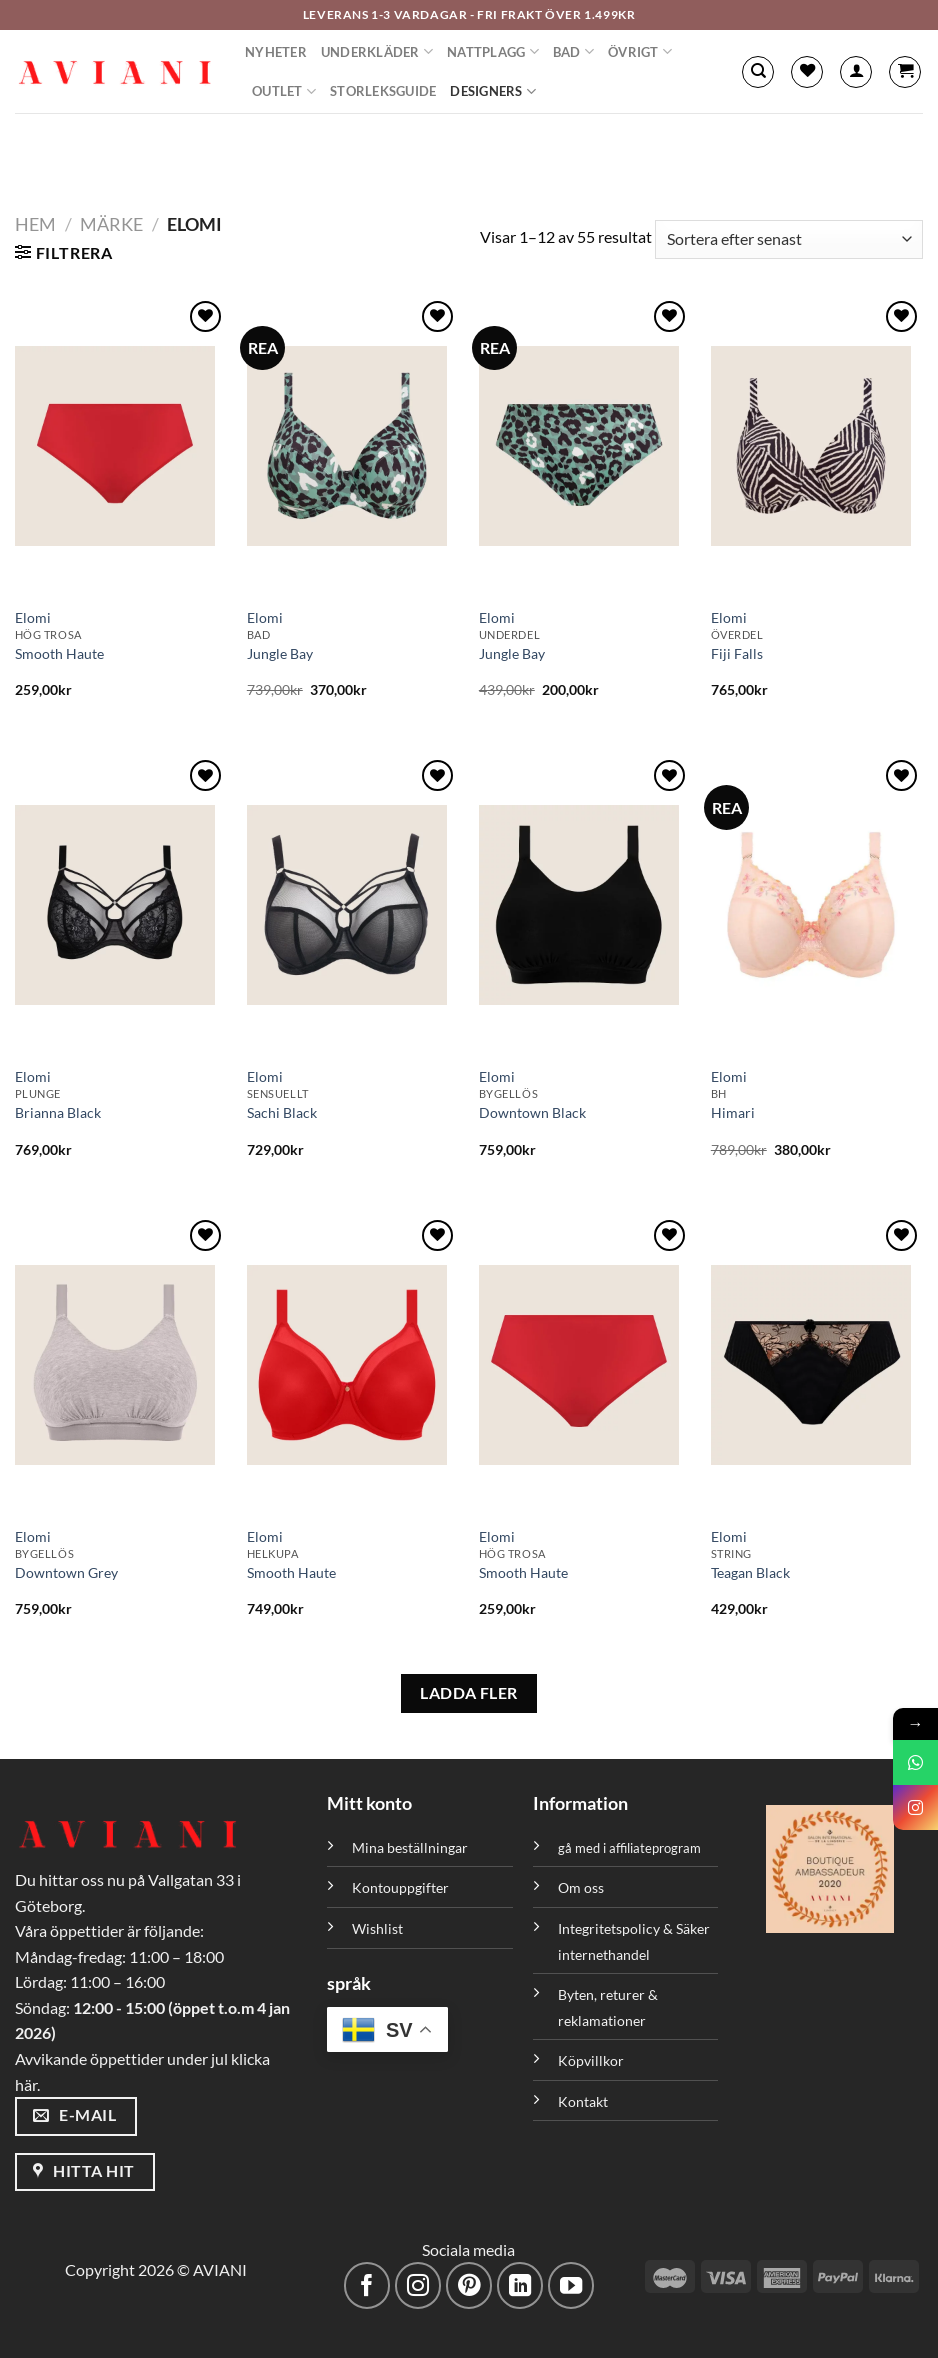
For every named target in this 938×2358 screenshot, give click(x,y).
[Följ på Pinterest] (469, 2285)
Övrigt (640, 51)
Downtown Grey (66, 1572)
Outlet (284, 91)
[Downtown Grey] (121, 1365)
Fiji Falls (737, 653)
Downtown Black (532, 1112)
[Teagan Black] (817, 1365)
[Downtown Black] (585, 905)
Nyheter (276, 52)
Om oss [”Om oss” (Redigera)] (581, 1887)
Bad (573, 51)
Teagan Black (750, 1572)
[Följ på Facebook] (367, 2285)
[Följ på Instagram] (418, 2285)
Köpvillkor (591, 2060)
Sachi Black (282, 1112)
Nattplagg (493, 51)
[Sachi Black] (353, 905)
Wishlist (377, 1928)
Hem (35, 224)
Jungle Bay (280, 653)
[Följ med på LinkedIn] (520, 2285)
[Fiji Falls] (817, 446)
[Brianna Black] (121, 905)
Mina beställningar (411, 1847)
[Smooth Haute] (121, 446)
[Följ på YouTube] (571, 2285)
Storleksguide (383, 91)
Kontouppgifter (400, 1887)
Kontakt (583, 2101)
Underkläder (377, 51)
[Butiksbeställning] (789, 239)
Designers (493, 91)
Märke (111, 224)
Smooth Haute (59, 653)
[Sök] (758, 72)
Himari (733, 1112)
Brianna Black (58, 1112)
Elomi (33, 617)
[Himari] (817, 905)
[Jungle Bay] (353, 446)
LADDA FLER (469, 1693)
